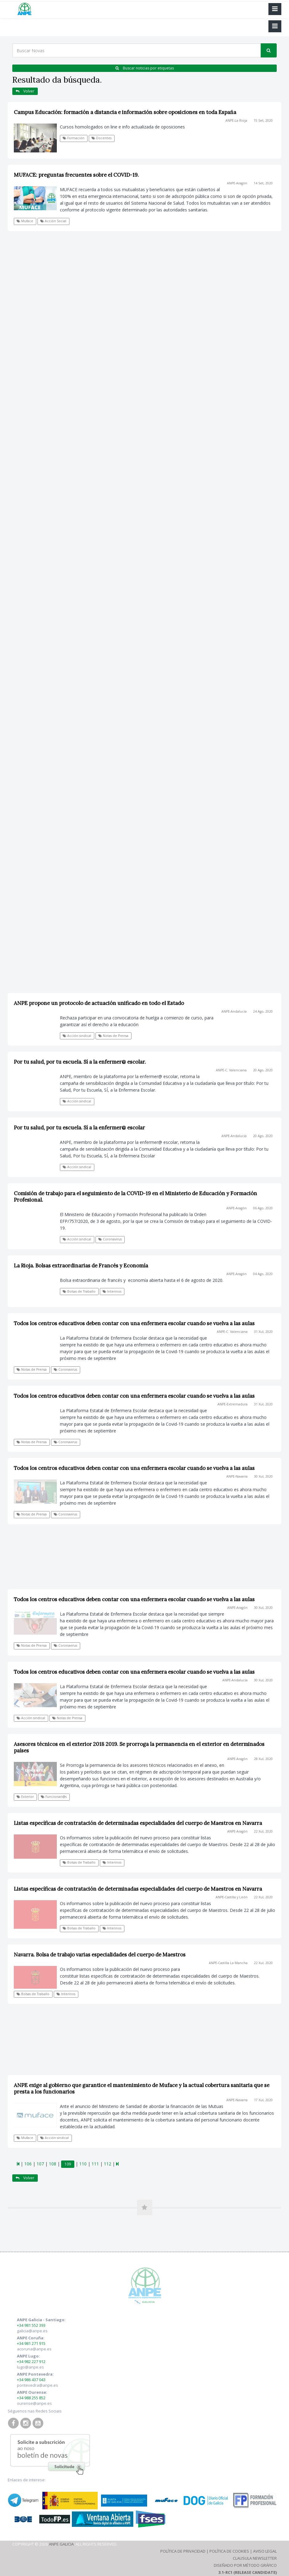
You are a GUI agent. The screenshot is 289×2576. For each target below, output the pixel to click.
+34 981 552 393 (31, 2325)
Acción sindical (77, 1167)
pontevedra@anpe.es (37, 2385)
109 (67, 2164)
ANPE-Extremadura (232, 1404)
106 (28, 2164)
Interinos (112, 1291)
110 (83, 2164)
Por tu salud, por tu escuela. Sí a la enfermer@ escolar (79, 1127)
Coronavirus (110, 1239)
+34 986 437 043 (31, 2379)
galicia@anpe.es (32, 2331)
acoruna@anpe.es (34, 2349)
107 (40, 2164)
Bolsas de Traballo (79, 1291)
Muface (25, 221)
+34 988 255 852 (31, 2398)
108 (52, 2164)
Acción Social (53, 221)
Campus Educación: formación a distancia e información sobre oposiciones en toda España (125, 112)
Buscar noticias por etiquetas (144, 68)
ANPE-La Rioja (236, 120)
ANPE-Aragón (237, 183)
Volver (25, 91)
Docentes (101, 138)
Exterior (25, 1796)
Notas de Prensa (32, 1369)
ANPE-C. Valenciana (232, 1331)
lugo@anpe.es (30, 2367)
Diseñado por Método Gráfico (245, 2565)
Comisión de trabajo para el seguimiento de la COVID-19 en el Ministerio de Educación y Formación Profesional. (135, 1196)
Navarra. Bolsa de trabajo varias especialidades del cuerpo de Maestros (100, 1954)
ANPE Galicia (61, 2544)
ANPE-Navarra (237, 1476)
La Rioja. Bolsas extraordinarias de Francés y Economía (81, 1265)
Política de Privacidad (182, 2551)
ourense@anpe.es (34, 2403)
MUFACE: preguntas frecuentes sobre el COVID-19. (76, 174)
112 (107, 2164)
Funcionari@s (54, 1796)
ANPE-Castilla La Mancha (228, 1963)
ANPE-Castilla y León (232, 1897)
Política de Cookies (229, 2551)
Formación (73, 138)
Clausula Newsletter (255, 2558)
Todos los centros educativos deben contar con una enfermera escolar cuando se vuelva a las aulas (134, 1323)
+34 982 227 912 (31, 2361)
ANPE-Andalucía (234, 1136)
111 (95, 2164)
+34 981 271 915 (31, 2343)
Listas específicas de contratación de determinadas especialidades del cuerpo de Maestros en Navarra (138, 1823)
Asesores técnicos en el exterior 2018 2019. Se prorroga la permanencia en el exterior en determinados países (139, 1747)
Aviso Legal (265, 2551)
